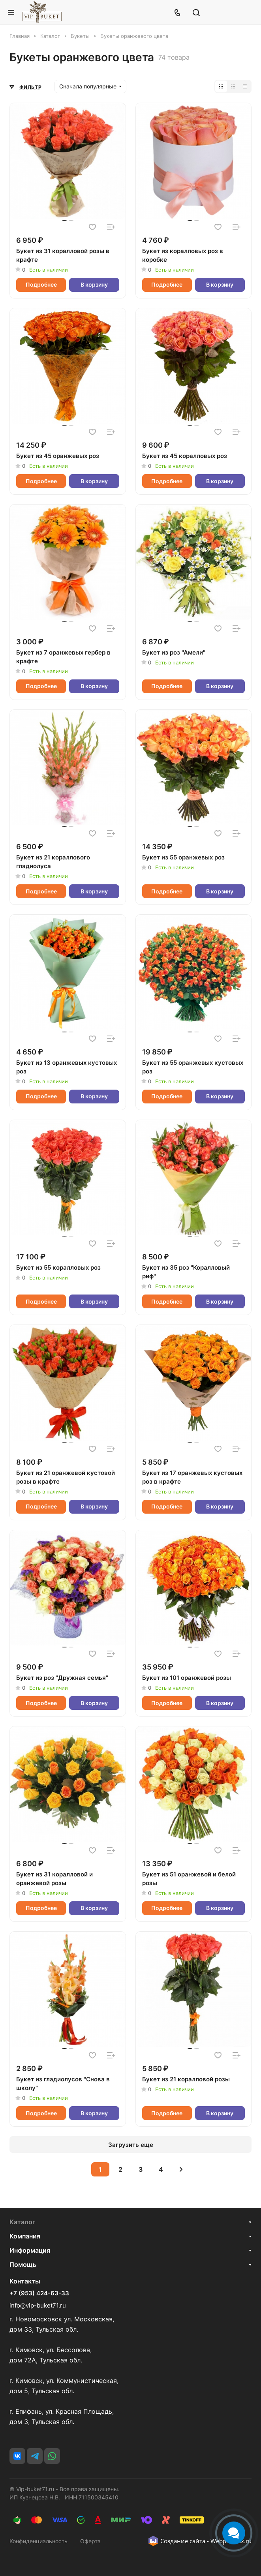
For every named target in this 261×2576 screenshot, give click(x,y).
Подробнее (41, 284)
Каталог (22, 2222)
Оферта (90, 2541)
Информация (29, 2250)
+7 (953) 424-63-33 (39, 2293)
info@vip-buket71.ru (37, 2305)
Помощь (22, 2264)
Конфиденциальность (38, 2541)
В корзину (94, 284)
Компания (24, 2236)
